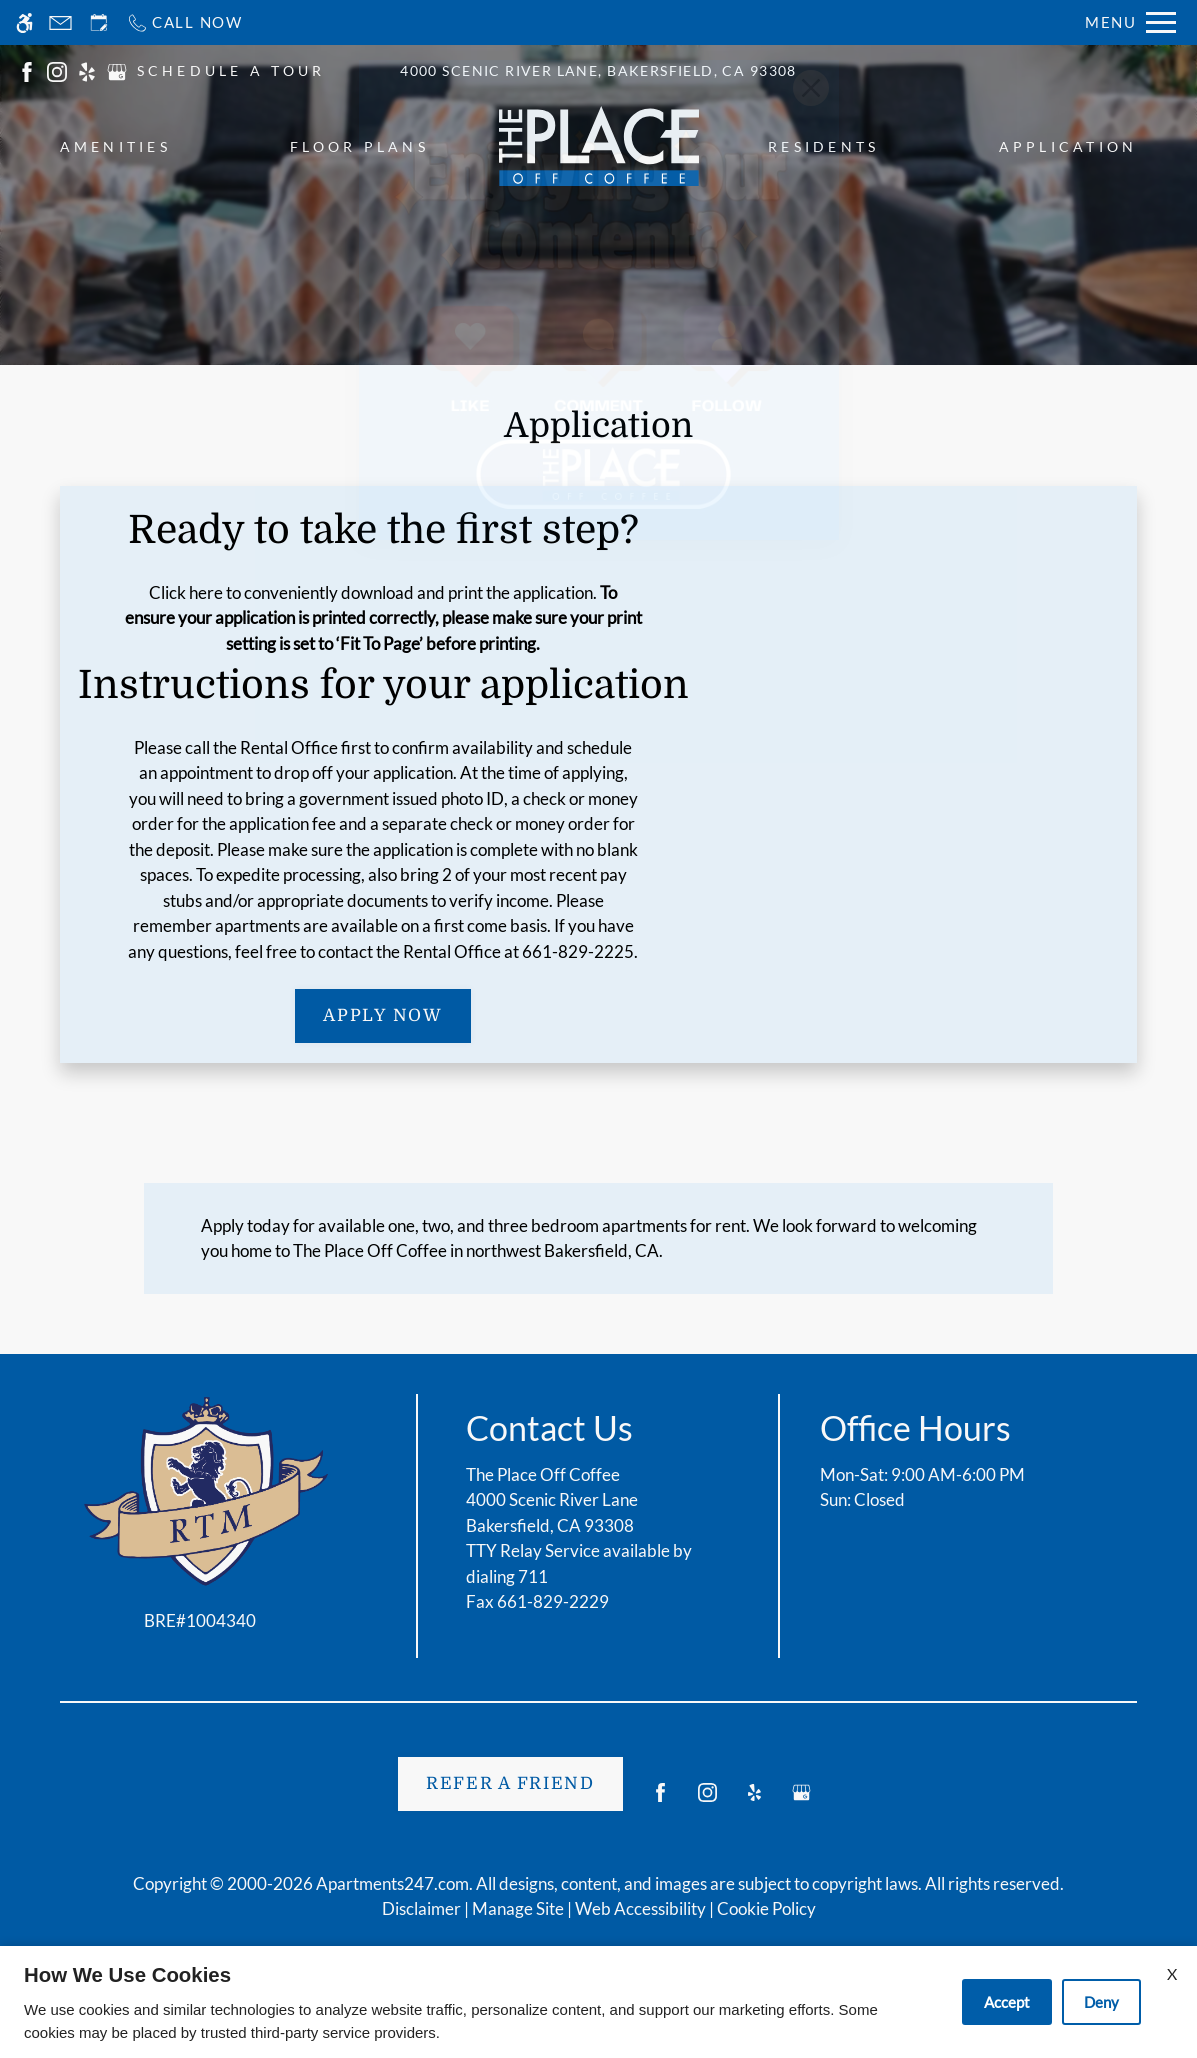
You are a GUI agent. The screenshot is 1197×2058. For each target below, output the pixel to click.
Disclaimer (421, 1908)
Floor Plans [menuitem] (359, 146)
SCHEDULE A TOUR (231, 70)
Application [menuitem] (1068, 146)
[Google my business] (801, 1800)
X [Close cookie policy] (1172, 1973)
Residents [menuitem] (823, 146)
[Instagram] (707, 1800)
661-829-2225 (578, 951)
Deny (1101, 2002)
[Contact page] (60, 22)
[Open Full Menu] (1130, 22)
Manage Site (518, 1908)
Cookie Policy (766, 1908)
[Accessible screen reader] (24, 22)
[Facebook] (660, 1800)
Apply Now (382, 1015)
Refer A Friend (510, 1783)
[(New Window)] (27, 69)
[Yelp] (754, 1800)
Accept (1007, 2002)
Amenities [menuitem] (115, 146)
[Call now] (184, 22)
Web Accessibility (640, 1908)
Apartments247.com (392, 1883)
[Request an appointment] (99, 22)
